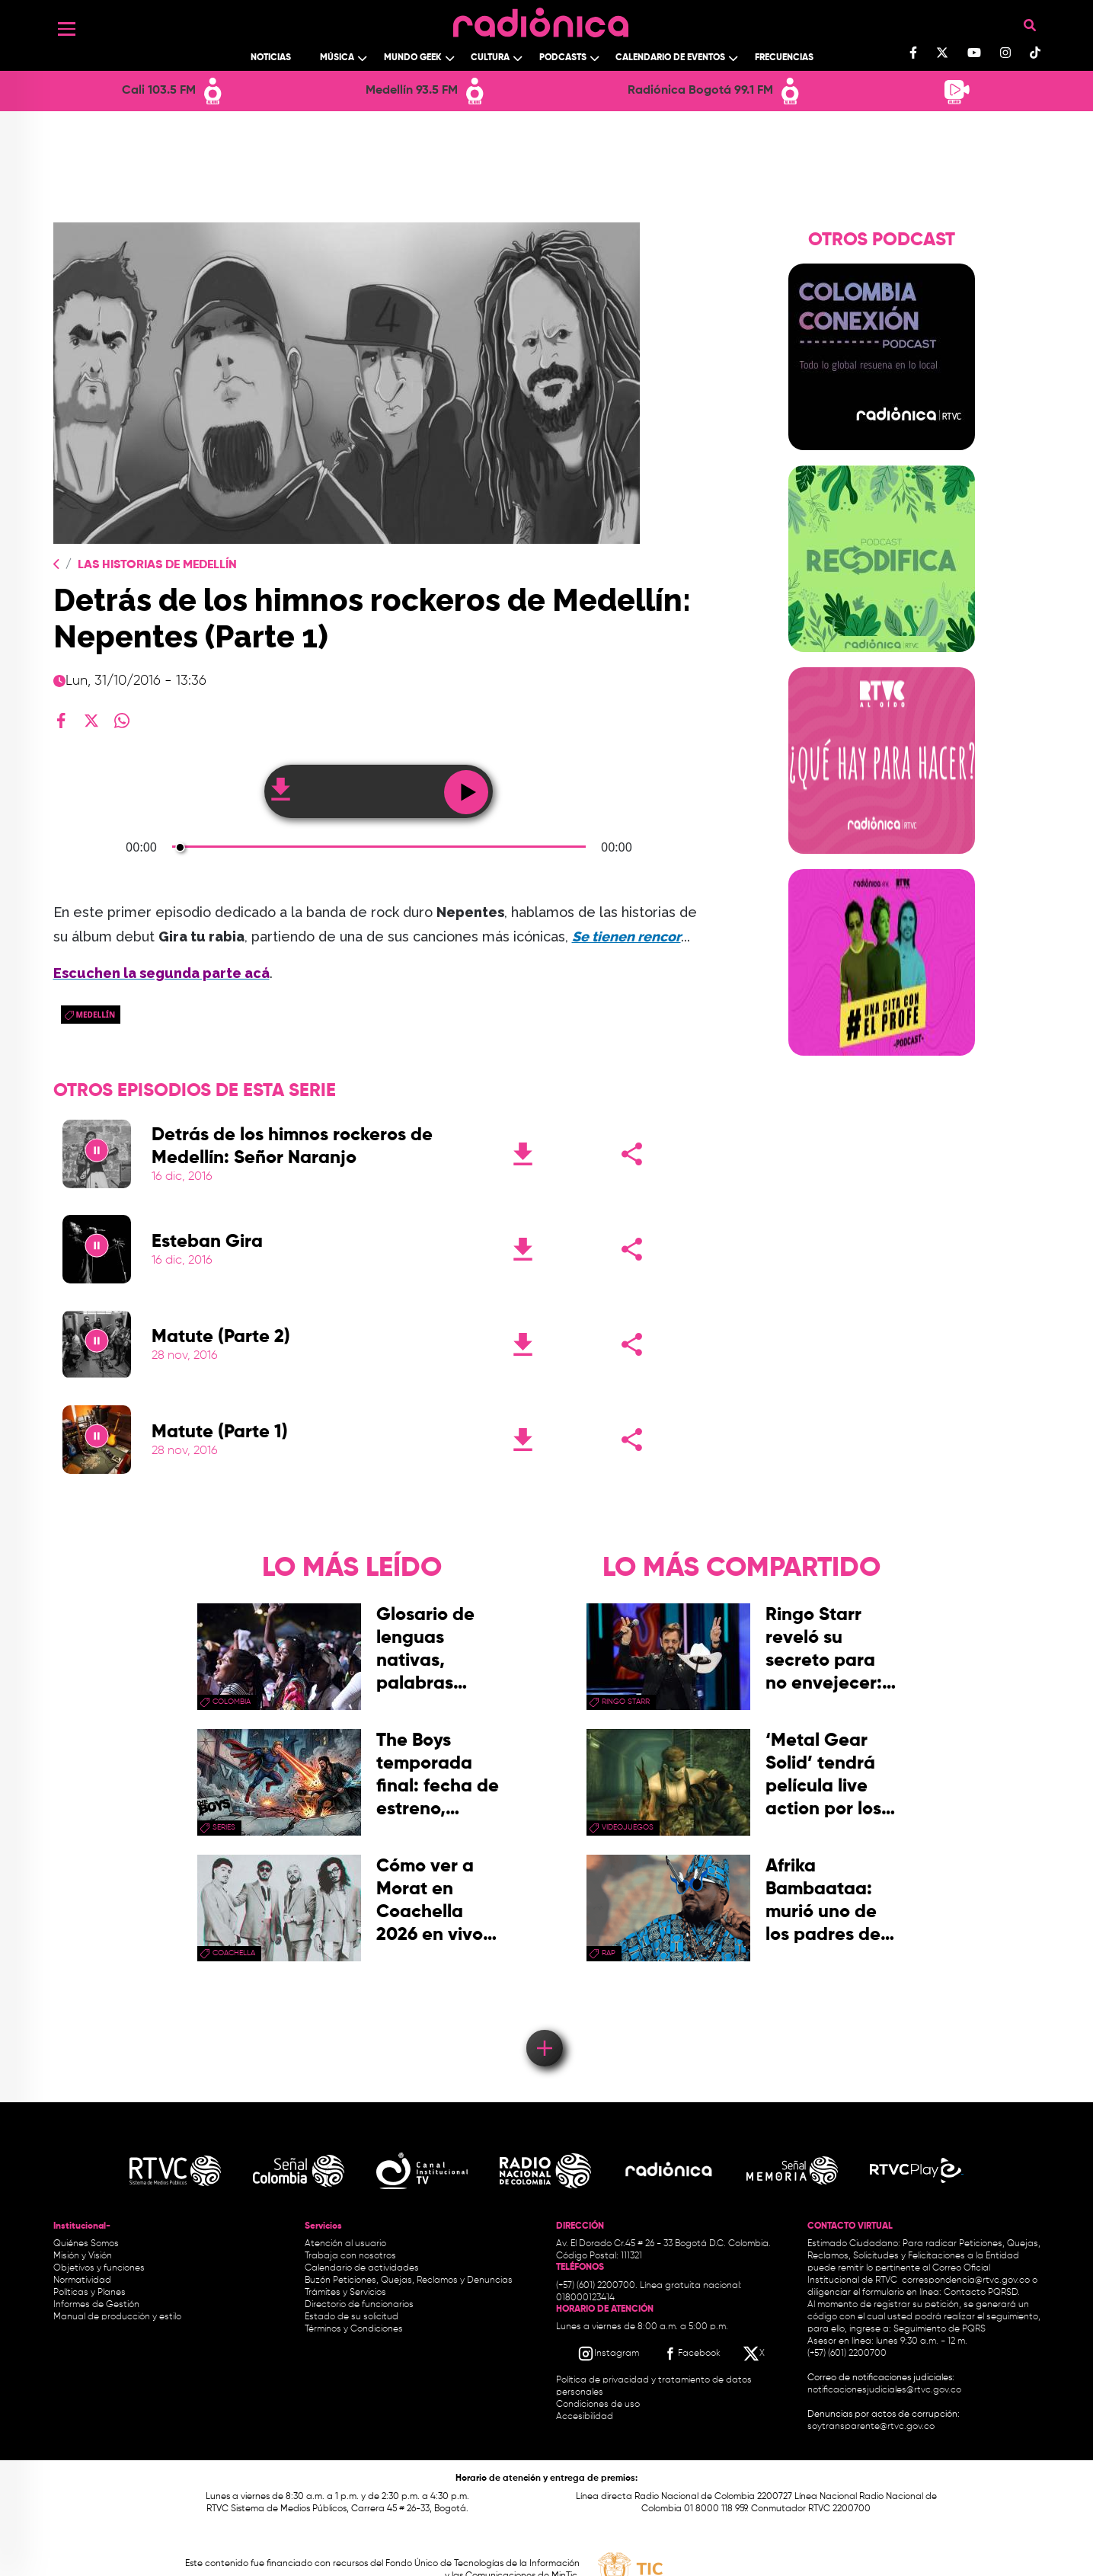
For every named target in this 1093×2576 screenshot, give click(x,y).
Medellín (96, 1014)
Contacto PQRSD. (982, 2292)
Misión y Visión (82, 2256)
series (224, 1827)
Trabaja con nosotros (350, 2256)
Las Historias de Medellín (157, 565)
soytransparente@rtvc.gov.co (871, 2426)
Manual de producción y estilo (117, 2317)
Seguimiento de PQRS (939, 2329)
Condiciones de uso (598, 2404)
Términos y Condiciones (354, 2329)
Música (337, 57)
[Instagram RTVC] (608, 2353)
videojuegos (628, 1827)
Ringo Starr (626, 1701)
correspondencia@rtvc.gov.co (966, 2280)
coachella (234, 1953)
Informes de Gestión (96, 2304)
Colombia (232, 1701)
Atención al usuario (345, 2243)
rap (608, 1953)
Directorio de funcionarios (359, 2304)
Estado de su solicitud (351, 2317)
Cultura (490, 57)
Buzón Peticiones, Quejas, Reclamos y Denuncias (409, 2280)
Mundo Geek (413, 57)
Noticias (271, 57)
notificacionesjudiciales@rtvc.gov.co (884, 2390)
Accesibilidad (585, 2416)
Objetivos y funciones (99, 2268)
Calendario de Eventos (670, 57)
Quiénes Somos (86, 2243)
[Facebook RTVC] (691, 2353)
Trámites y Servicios (345, 2292)
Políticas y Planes (89, 2292)
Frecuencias (784, 57)
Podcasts (562, 57)
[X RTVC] (755, 2353)
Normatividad (82, 2280)
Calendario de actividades (362, 2268)
